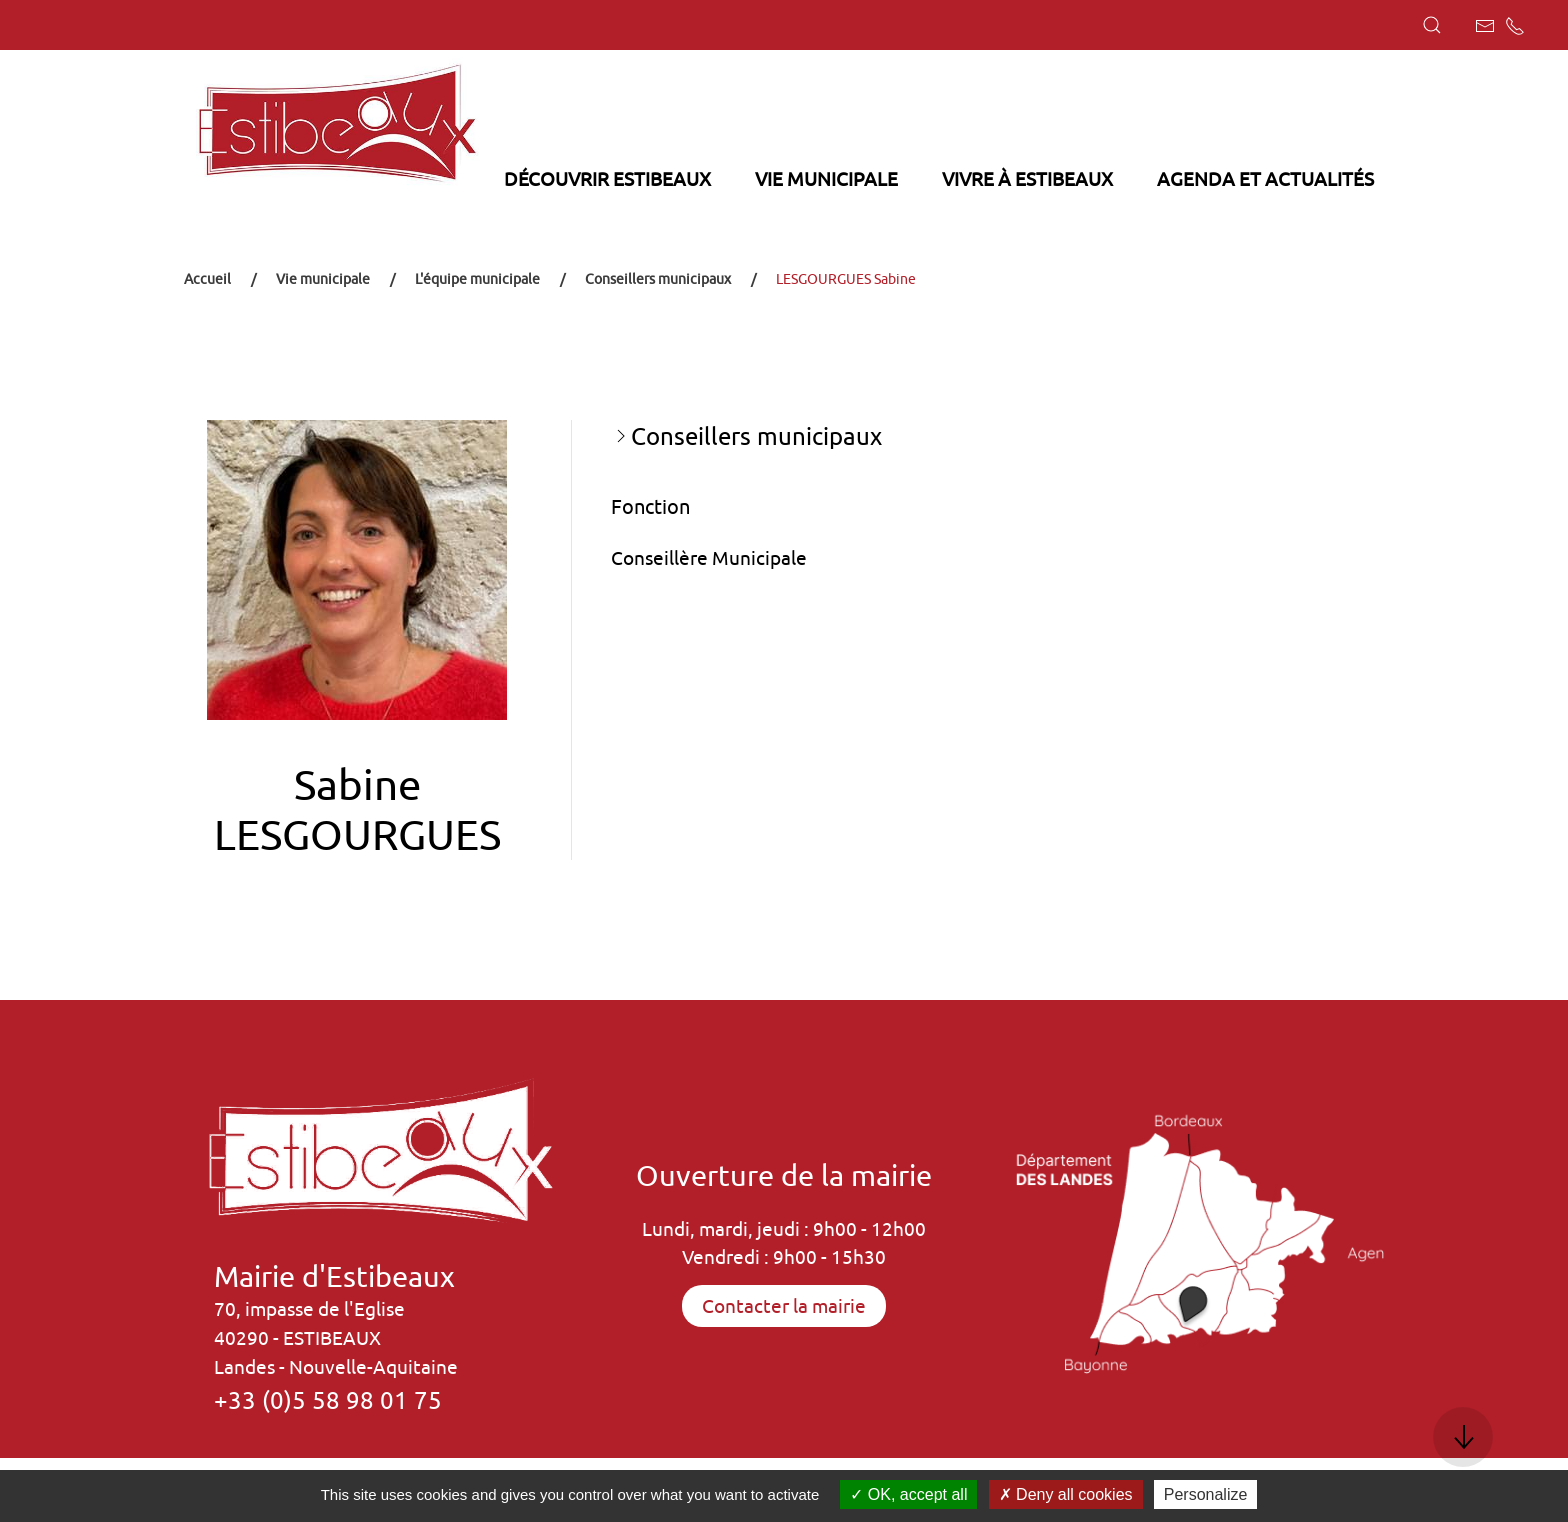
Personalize (1206, 1494)
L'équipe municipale (477, 279)
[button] (1432, 25)
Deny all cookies (1066, 1494)
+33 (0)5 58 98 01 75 (328, 1400)
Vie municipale (323, 279)
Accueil (207, 279)
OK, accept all (908, 1494)
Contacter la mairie (784, 1306)
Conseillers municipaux (658, 279)
